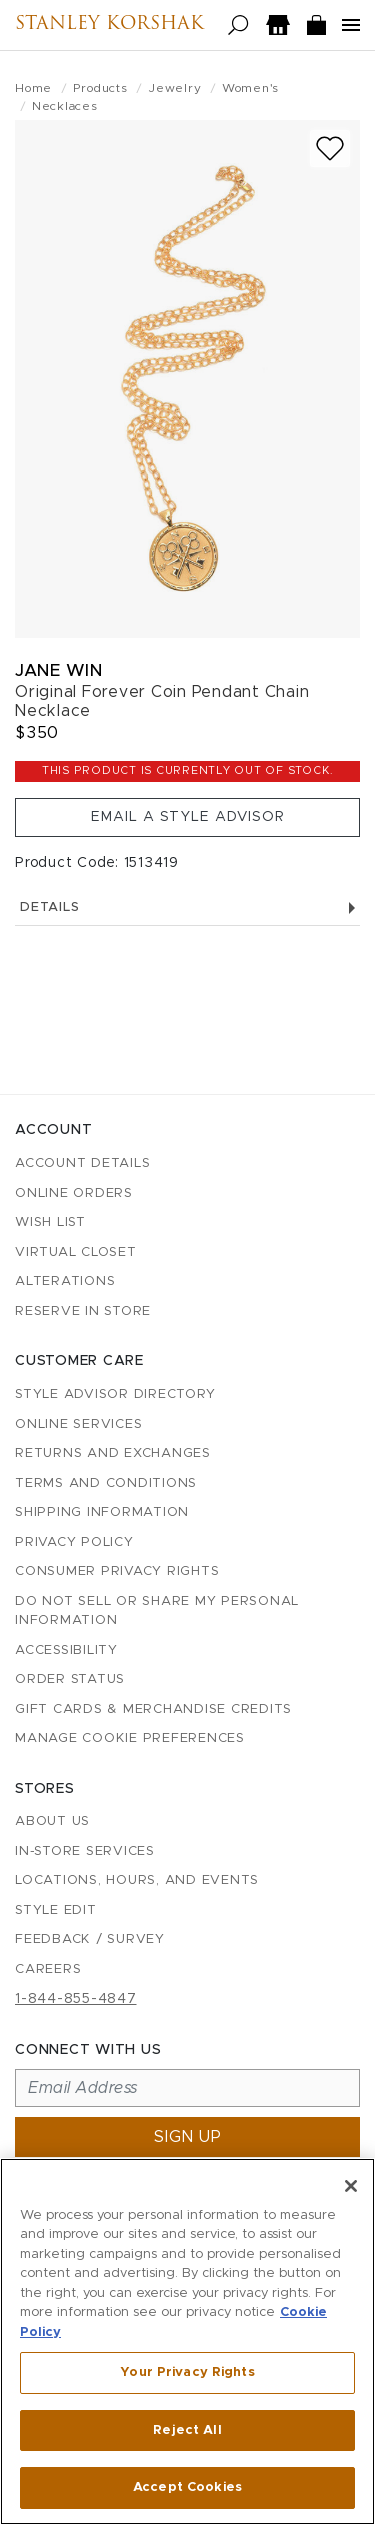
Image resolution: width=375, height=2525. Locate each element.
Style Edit (56, 1910)
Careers (48, 1969)
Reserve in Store (83, 1311)
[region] (187, 2341)
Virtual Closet (76, 1252)
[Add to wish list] (330, 148)
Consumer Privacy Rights (117, 1571)
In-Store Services (85, 1851)
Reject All (187, 2430)
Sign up (188, 2137)
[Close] (351, 2186)
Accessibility (66, 1650)
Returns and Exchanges (113, 1453)
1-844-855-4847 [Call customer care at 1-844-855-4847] (76, 1999)
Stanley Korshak (109, 25)
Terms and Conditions (106, 1483)
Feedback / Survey (90, 1939)
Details (187, 907)
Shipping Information (102, 1512)
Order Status (70, 1679)
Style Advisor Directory (115, 1394)
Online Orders (74, 1193)
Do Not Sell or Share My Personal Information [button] (157, 1611)
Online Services (78, 1424)
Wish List (50, 1222)
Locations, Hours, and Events (137, 1880)
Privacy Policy (74, 1542)
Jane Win (58, 670)
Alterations (65, 1281)
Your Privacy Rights (187, 2372)
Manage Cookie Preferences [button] (130, 1738)
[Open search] (238, 25)
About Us (52, 1821)
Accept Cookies (187, 2487)
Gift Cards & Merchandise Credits (153, 1709)
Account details (82, 1163)
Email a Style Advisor (188, 817)
